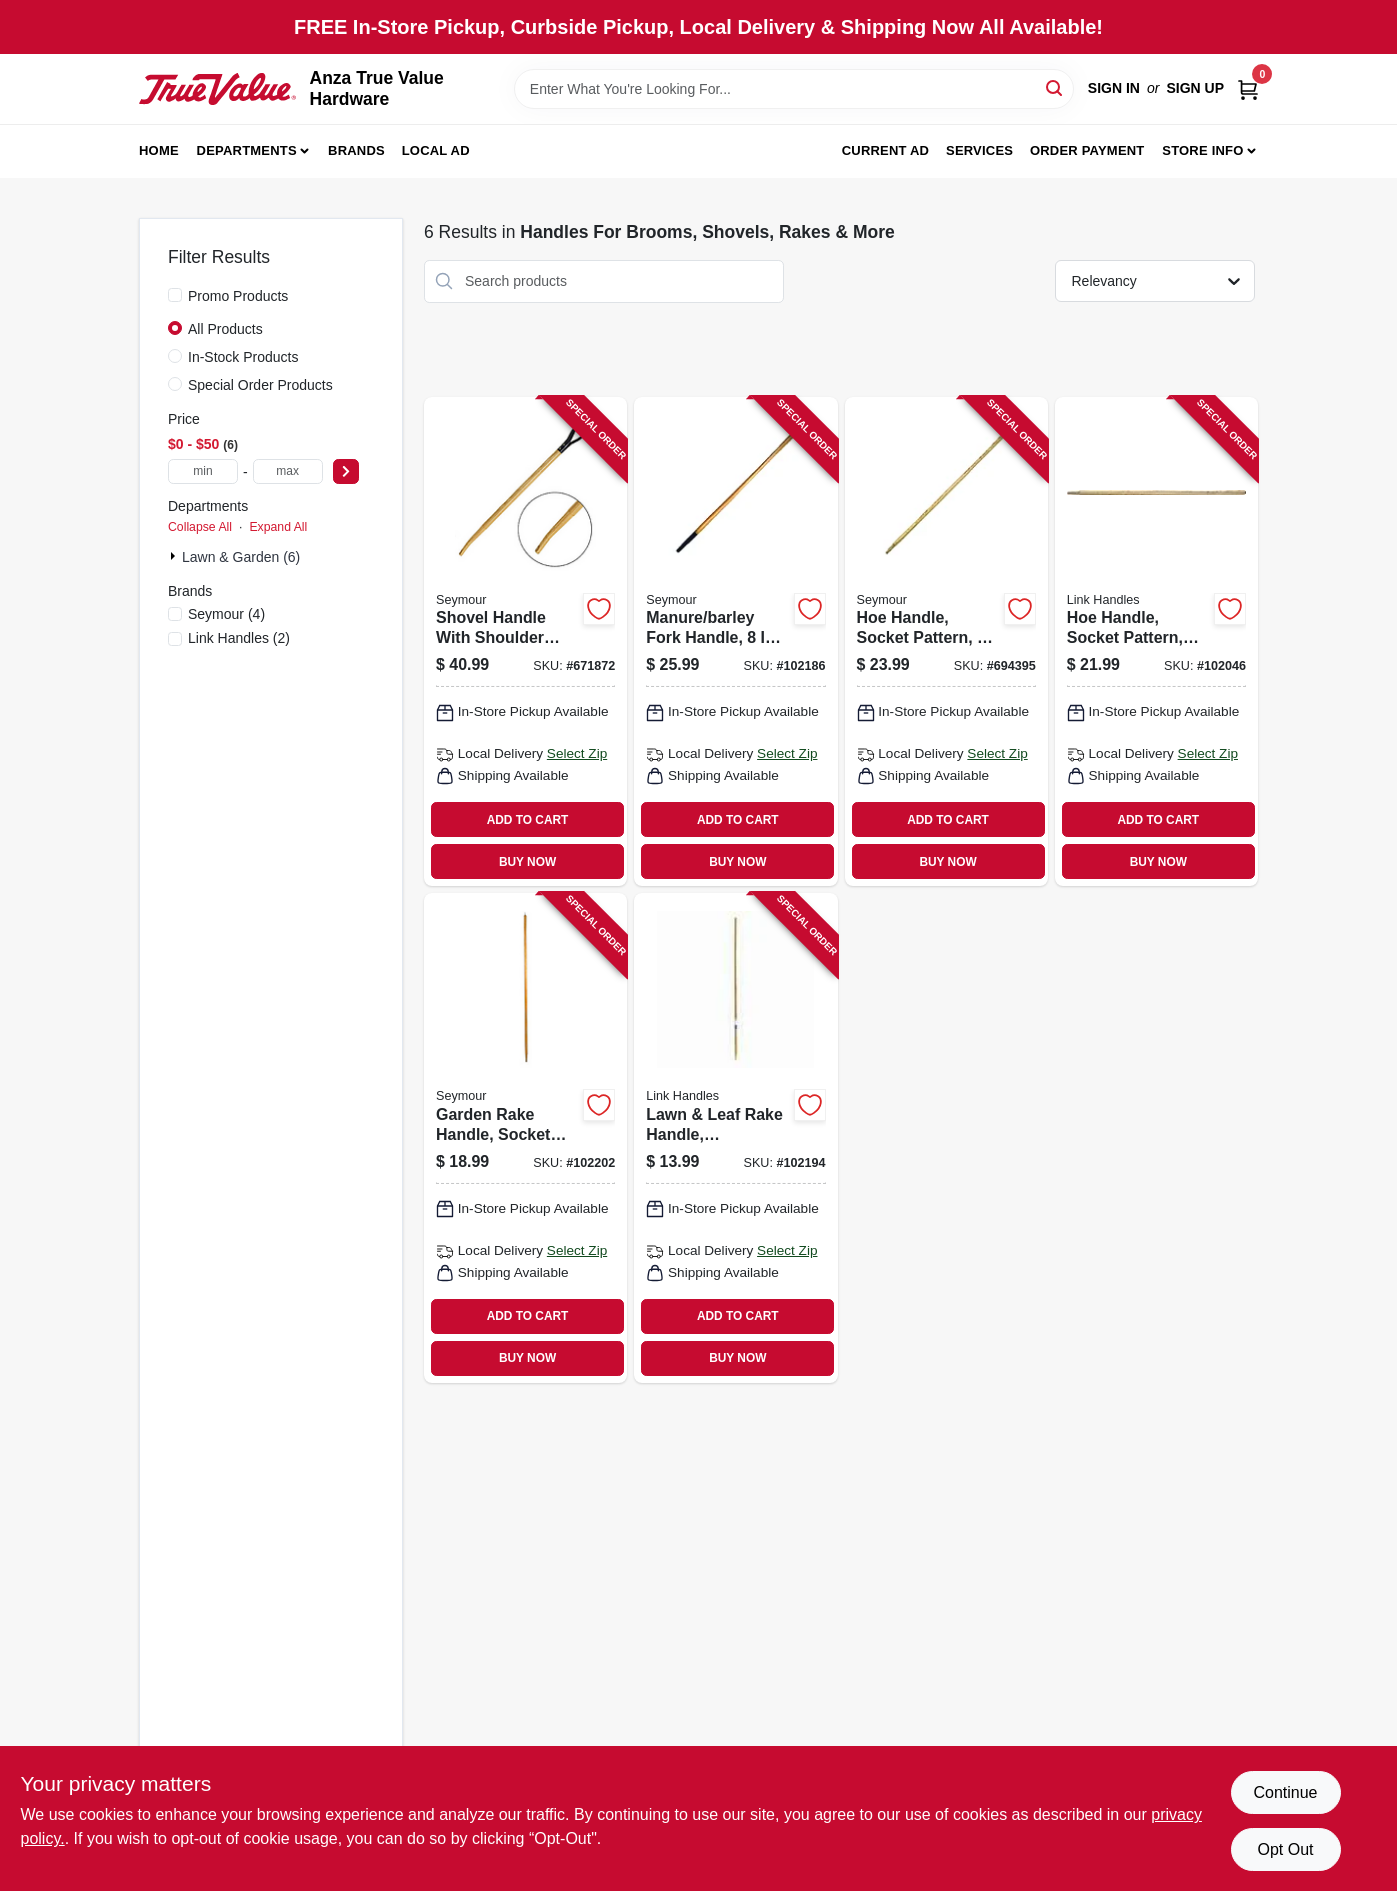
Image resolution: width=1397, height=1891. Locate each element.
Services (979, 150)
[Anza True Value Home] (217, 89)
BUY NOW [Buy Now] (527, 862)
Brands (356, 150)
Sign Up (1195, 88)
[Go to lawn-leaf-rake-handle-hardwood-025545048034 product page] (735, 1138)
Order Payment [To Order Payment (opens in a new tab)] (1087, 150)
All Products (225, 329)
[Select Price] (346, 471)
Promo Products (238, 296)
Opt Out (1285, 1849)
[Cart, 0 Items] (1248, 88)
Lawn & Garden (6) (241, 557)
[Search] (1055, 87)
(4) (226, 614)
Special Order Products (260, 385)
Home (159, 150)
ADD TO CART (528, 820)
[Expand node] (175, 556)
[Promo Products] (175, 295)
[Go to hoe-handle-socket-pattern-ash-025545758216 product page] (1156, 642)
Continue (1285, 1792)
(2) (239, 638)
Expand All (278, 527)
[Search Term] (794, 89)
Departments (247, 150)
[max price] (288, 471)
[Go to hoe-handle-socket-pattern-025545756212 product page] (946, 642)
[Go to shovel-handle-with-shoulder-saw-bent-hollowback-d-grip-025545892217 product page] (525, 642)
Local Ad (436, 150)
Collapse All (200, 527)
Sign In (1114, 88)
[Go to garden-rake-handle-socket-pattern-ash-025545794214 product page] (525, 1138)
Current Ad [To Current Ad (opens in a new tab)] (885, 150)
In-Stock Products (243, 357)
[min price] (203, 471)
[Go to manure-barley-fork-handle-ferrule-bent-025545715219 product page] (735, 642)
